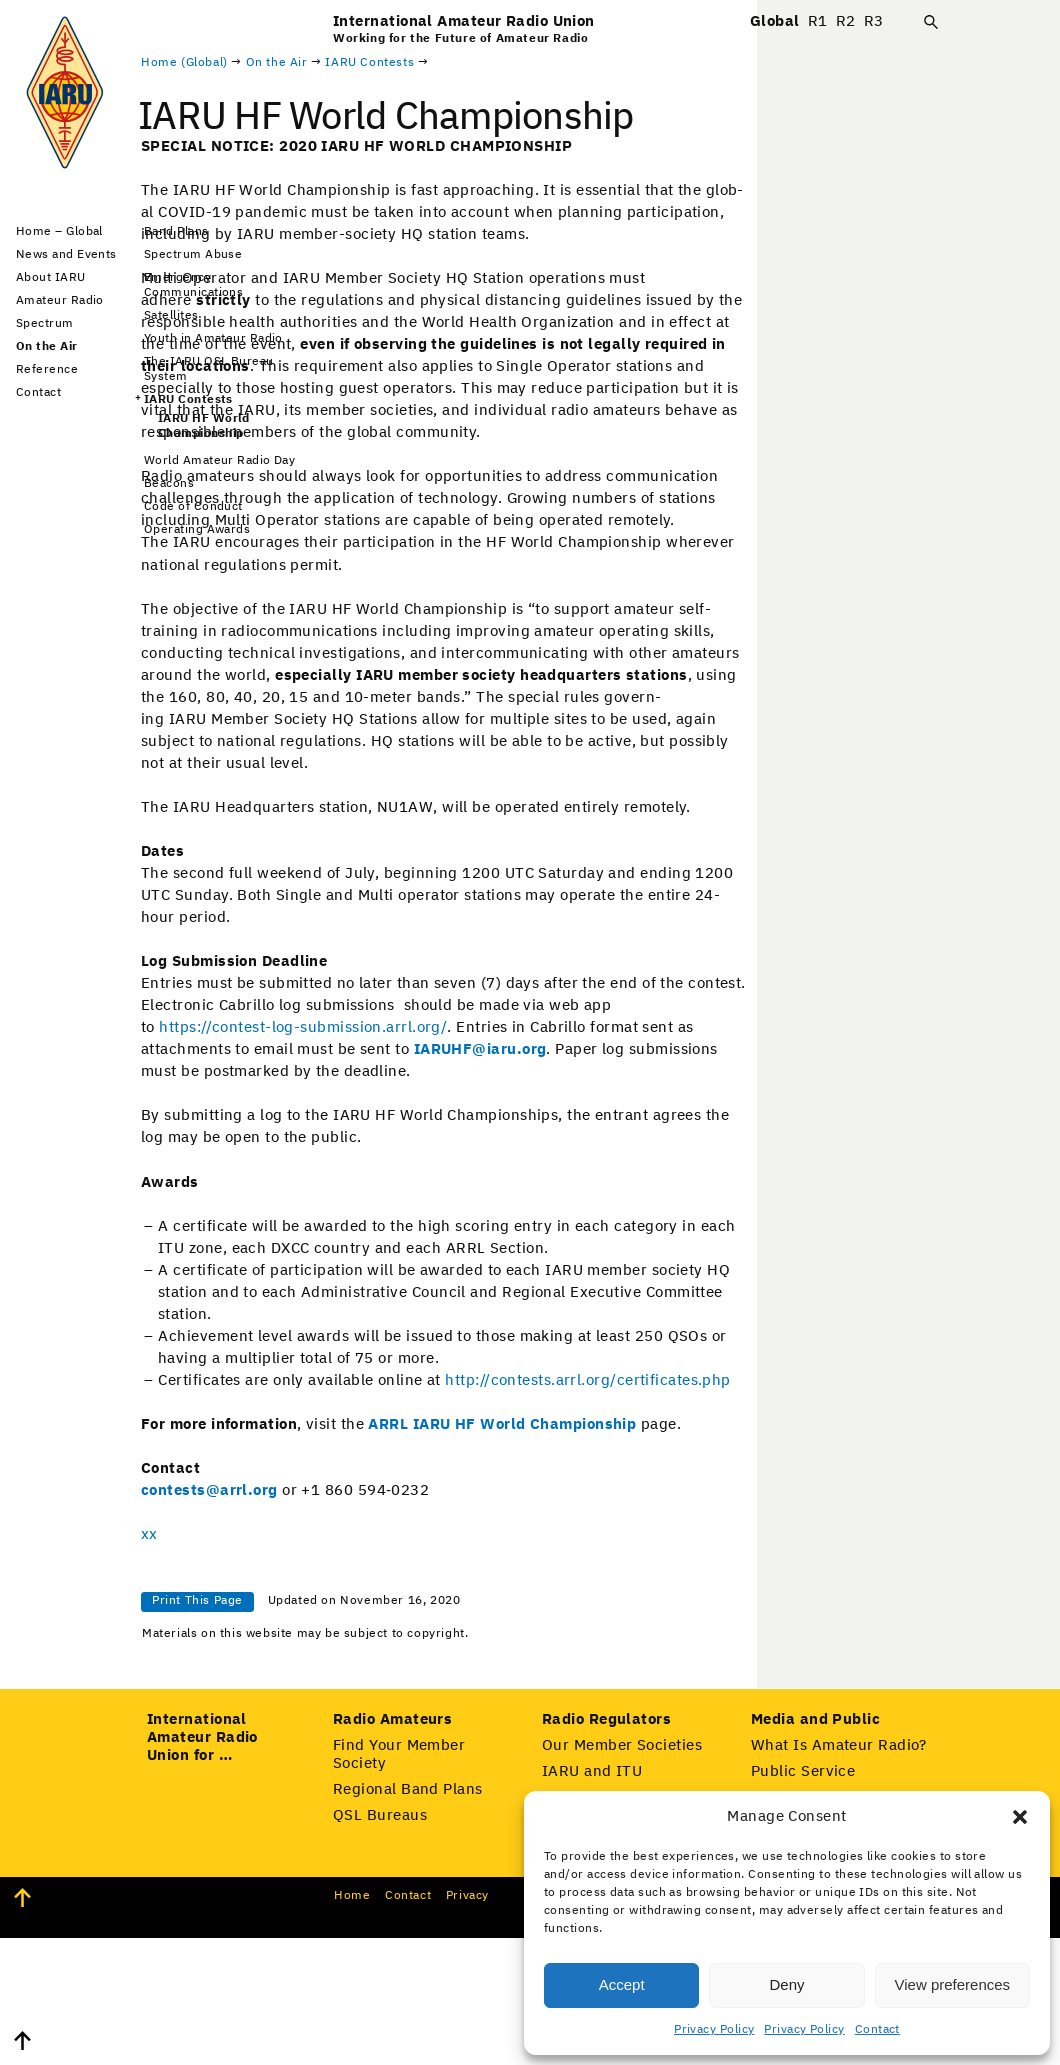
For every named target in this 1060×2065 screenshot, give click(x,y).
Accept (622, 1984)
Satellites (171, 316)
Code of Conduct (193, 507)
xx (341, 1617)
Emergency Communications (193, 285)
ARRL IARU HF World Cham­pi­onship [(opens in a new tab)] (694, 1507)
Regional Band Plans (408, 1916)
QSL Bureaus (380, 1942)
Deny (786, 1984)
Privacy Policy (714, 2030)
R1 (818, 21)
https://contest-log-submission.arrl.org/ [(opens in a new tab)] (495, 1110)
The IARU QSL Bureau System (209, 369)
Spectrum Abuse (193, 255)
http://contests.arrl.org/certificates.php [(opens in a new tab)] (779, 1463)
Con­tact (408, 2023)
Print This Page (389, 1684)
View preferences (953, 1984)
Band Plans (176, 232)
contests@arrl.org (401, 1573)
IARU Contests (188, 400)
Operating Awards (197, 530)
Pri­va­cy (467, 2023)
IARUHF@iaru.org (672, 1132)
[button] (1020, 1817)
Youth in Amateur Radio (213, 339)
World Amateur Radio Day (219, 461)
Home (352, 2023)
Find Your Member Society (399, 1881)
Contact (877, 2030)
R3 (874, 21)
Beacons (169, 484)
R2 (846, 21)
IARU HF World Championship (204, 426)
